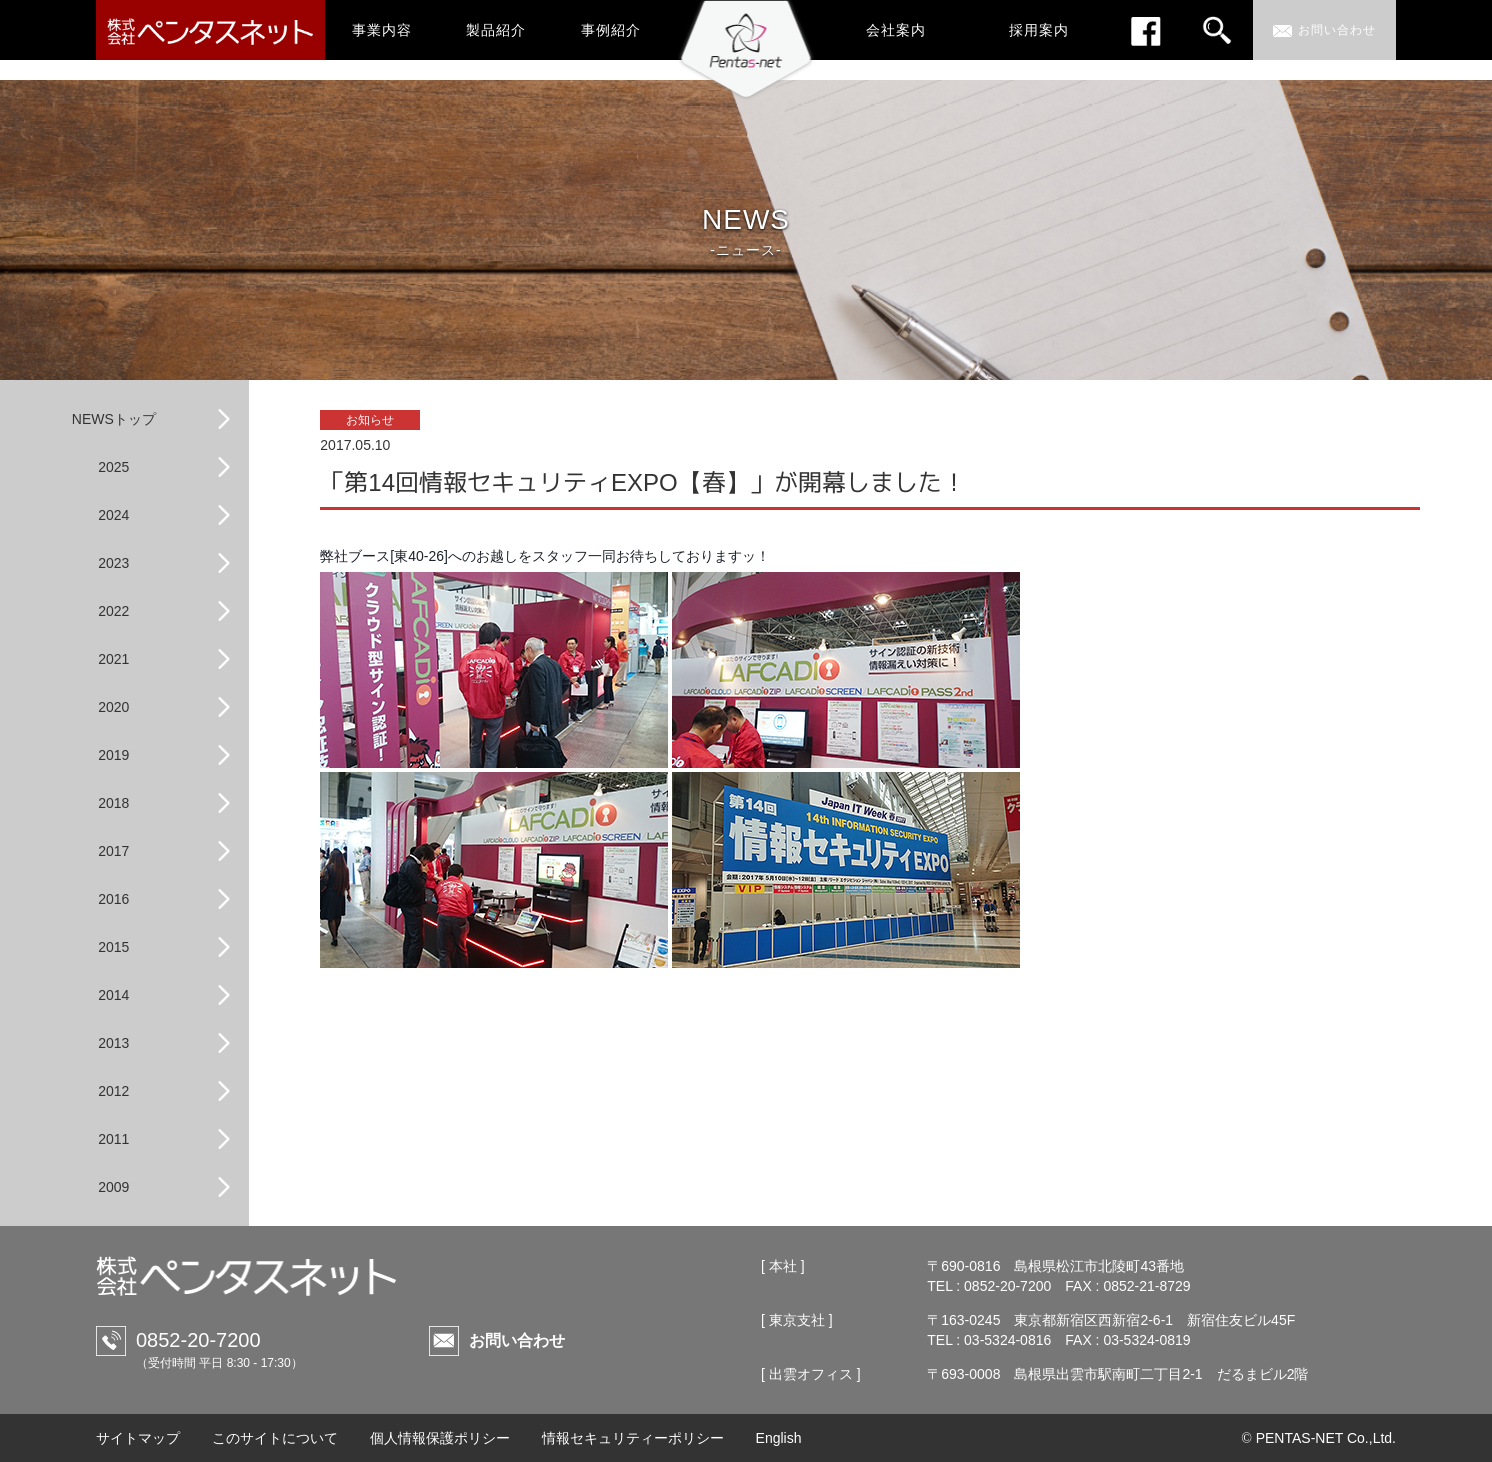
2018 (113, 803)
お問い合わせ (517, 1340)
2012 (113, 1091)
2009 (113, 1187)
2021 (113, 659)
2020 (113, 707)
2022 (113, 611)
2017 (113, 851)
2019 (113, 755)
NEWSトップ (114, 419)
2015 (113, 947)
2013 (113, 1043)
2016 (113, 899)
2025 (113, 467)
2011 (113, 1139)
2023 (113, 563)
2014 (113, 995)
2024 (113, 515)
